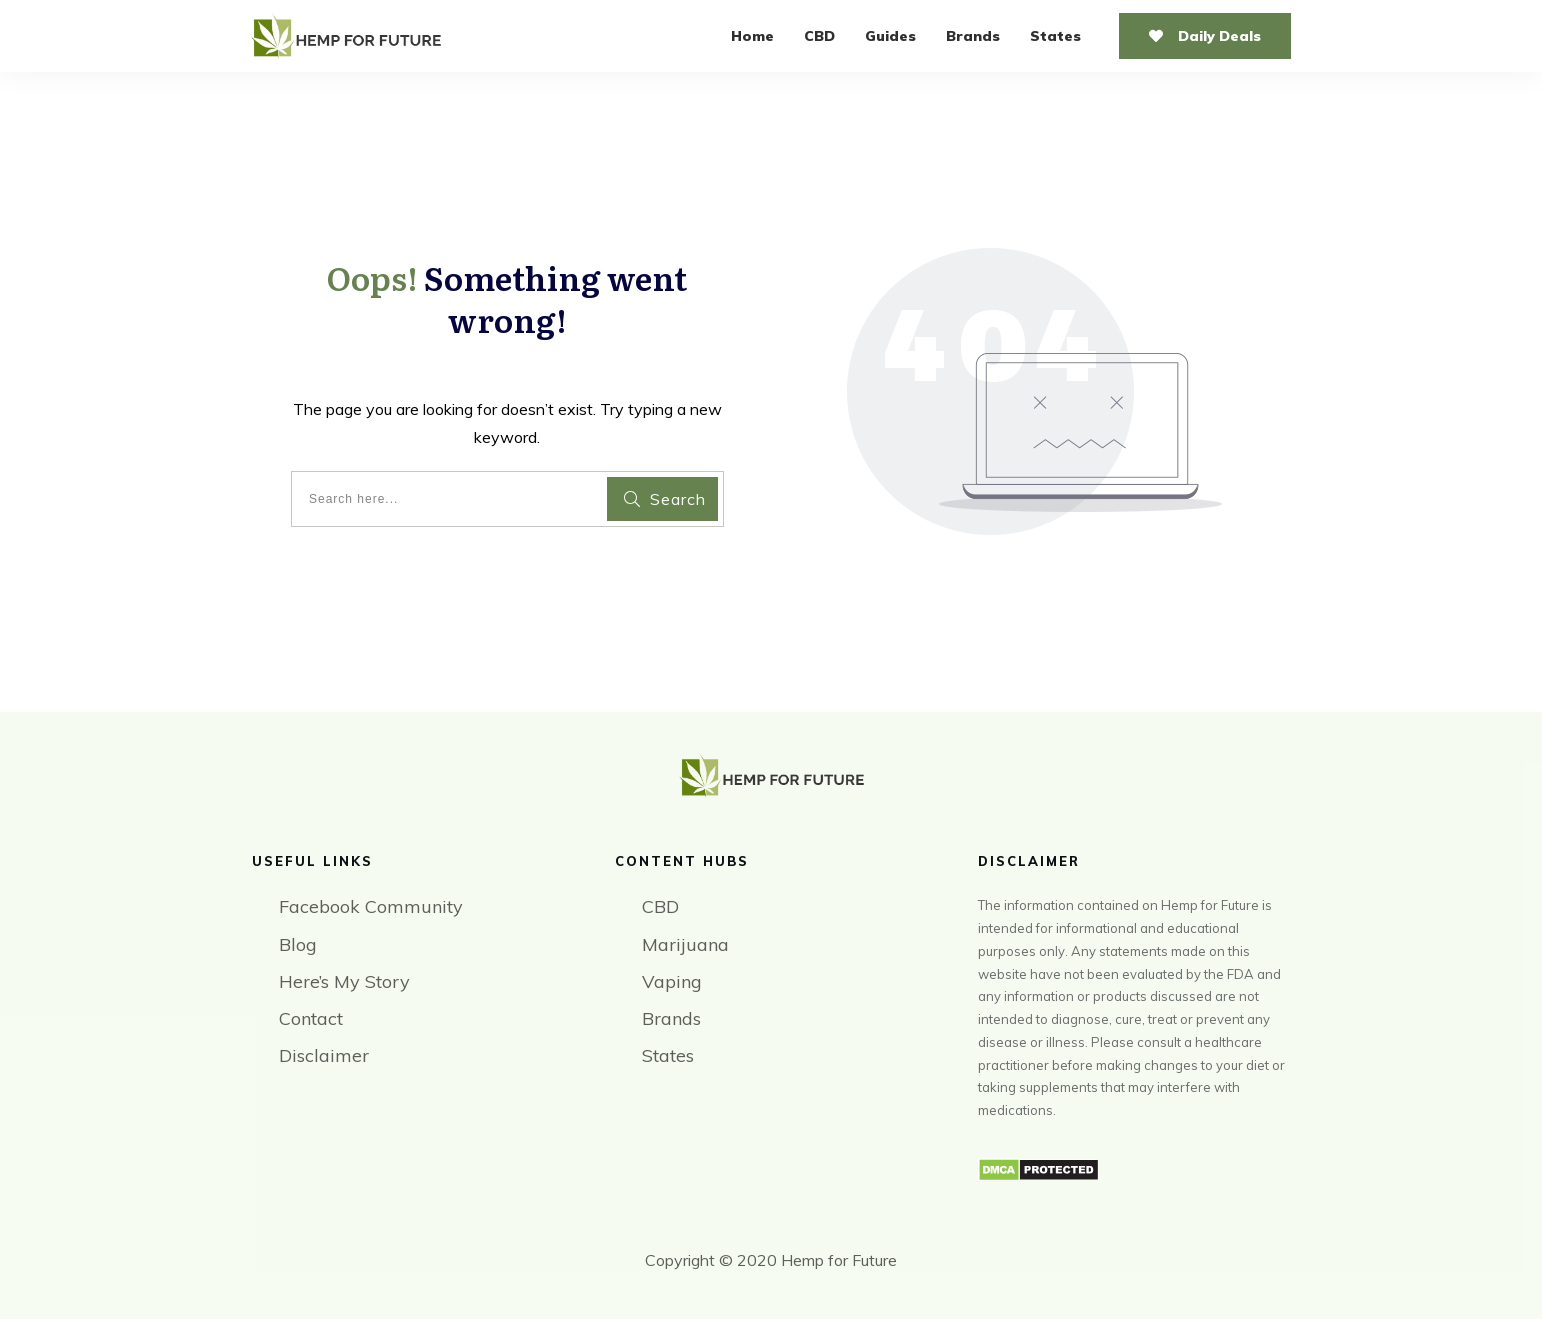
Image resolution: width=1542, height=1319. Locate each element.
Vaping (672, 981)
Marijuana (685, 944)
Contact (311, 1018)
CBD (660, 906)
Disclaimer (324, 1055)
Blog (298, 944)
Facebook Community (371, 906)
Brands (671, 1018)
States (668, 1055)
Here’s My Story (344, 981)
